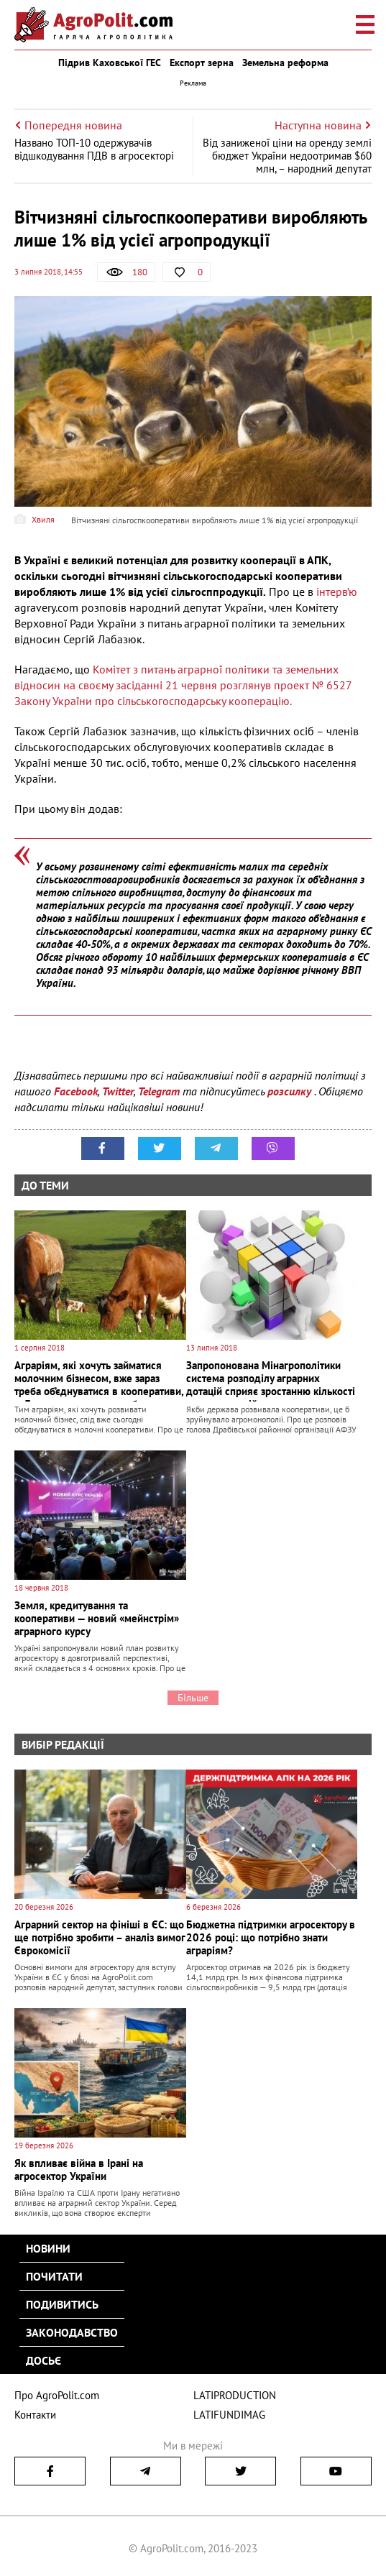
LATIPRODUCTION (234, 2395)
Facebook (76, 1091)
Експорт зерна (202, 62)
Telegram (159, 1091)
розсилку (290, 1091)
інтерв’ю (335, 591)
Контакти (35, 2414)
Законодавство (72, 2332)
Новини (48, 2248)
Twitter (118, 1091)
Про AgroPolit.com (56, 2395)
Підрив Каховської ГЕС (109, 62)
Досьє (43, 2360)
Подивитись (62, 2304)
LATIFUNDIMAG (229, 2414)
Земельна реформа (285, 62)
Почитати (54, 2276)
